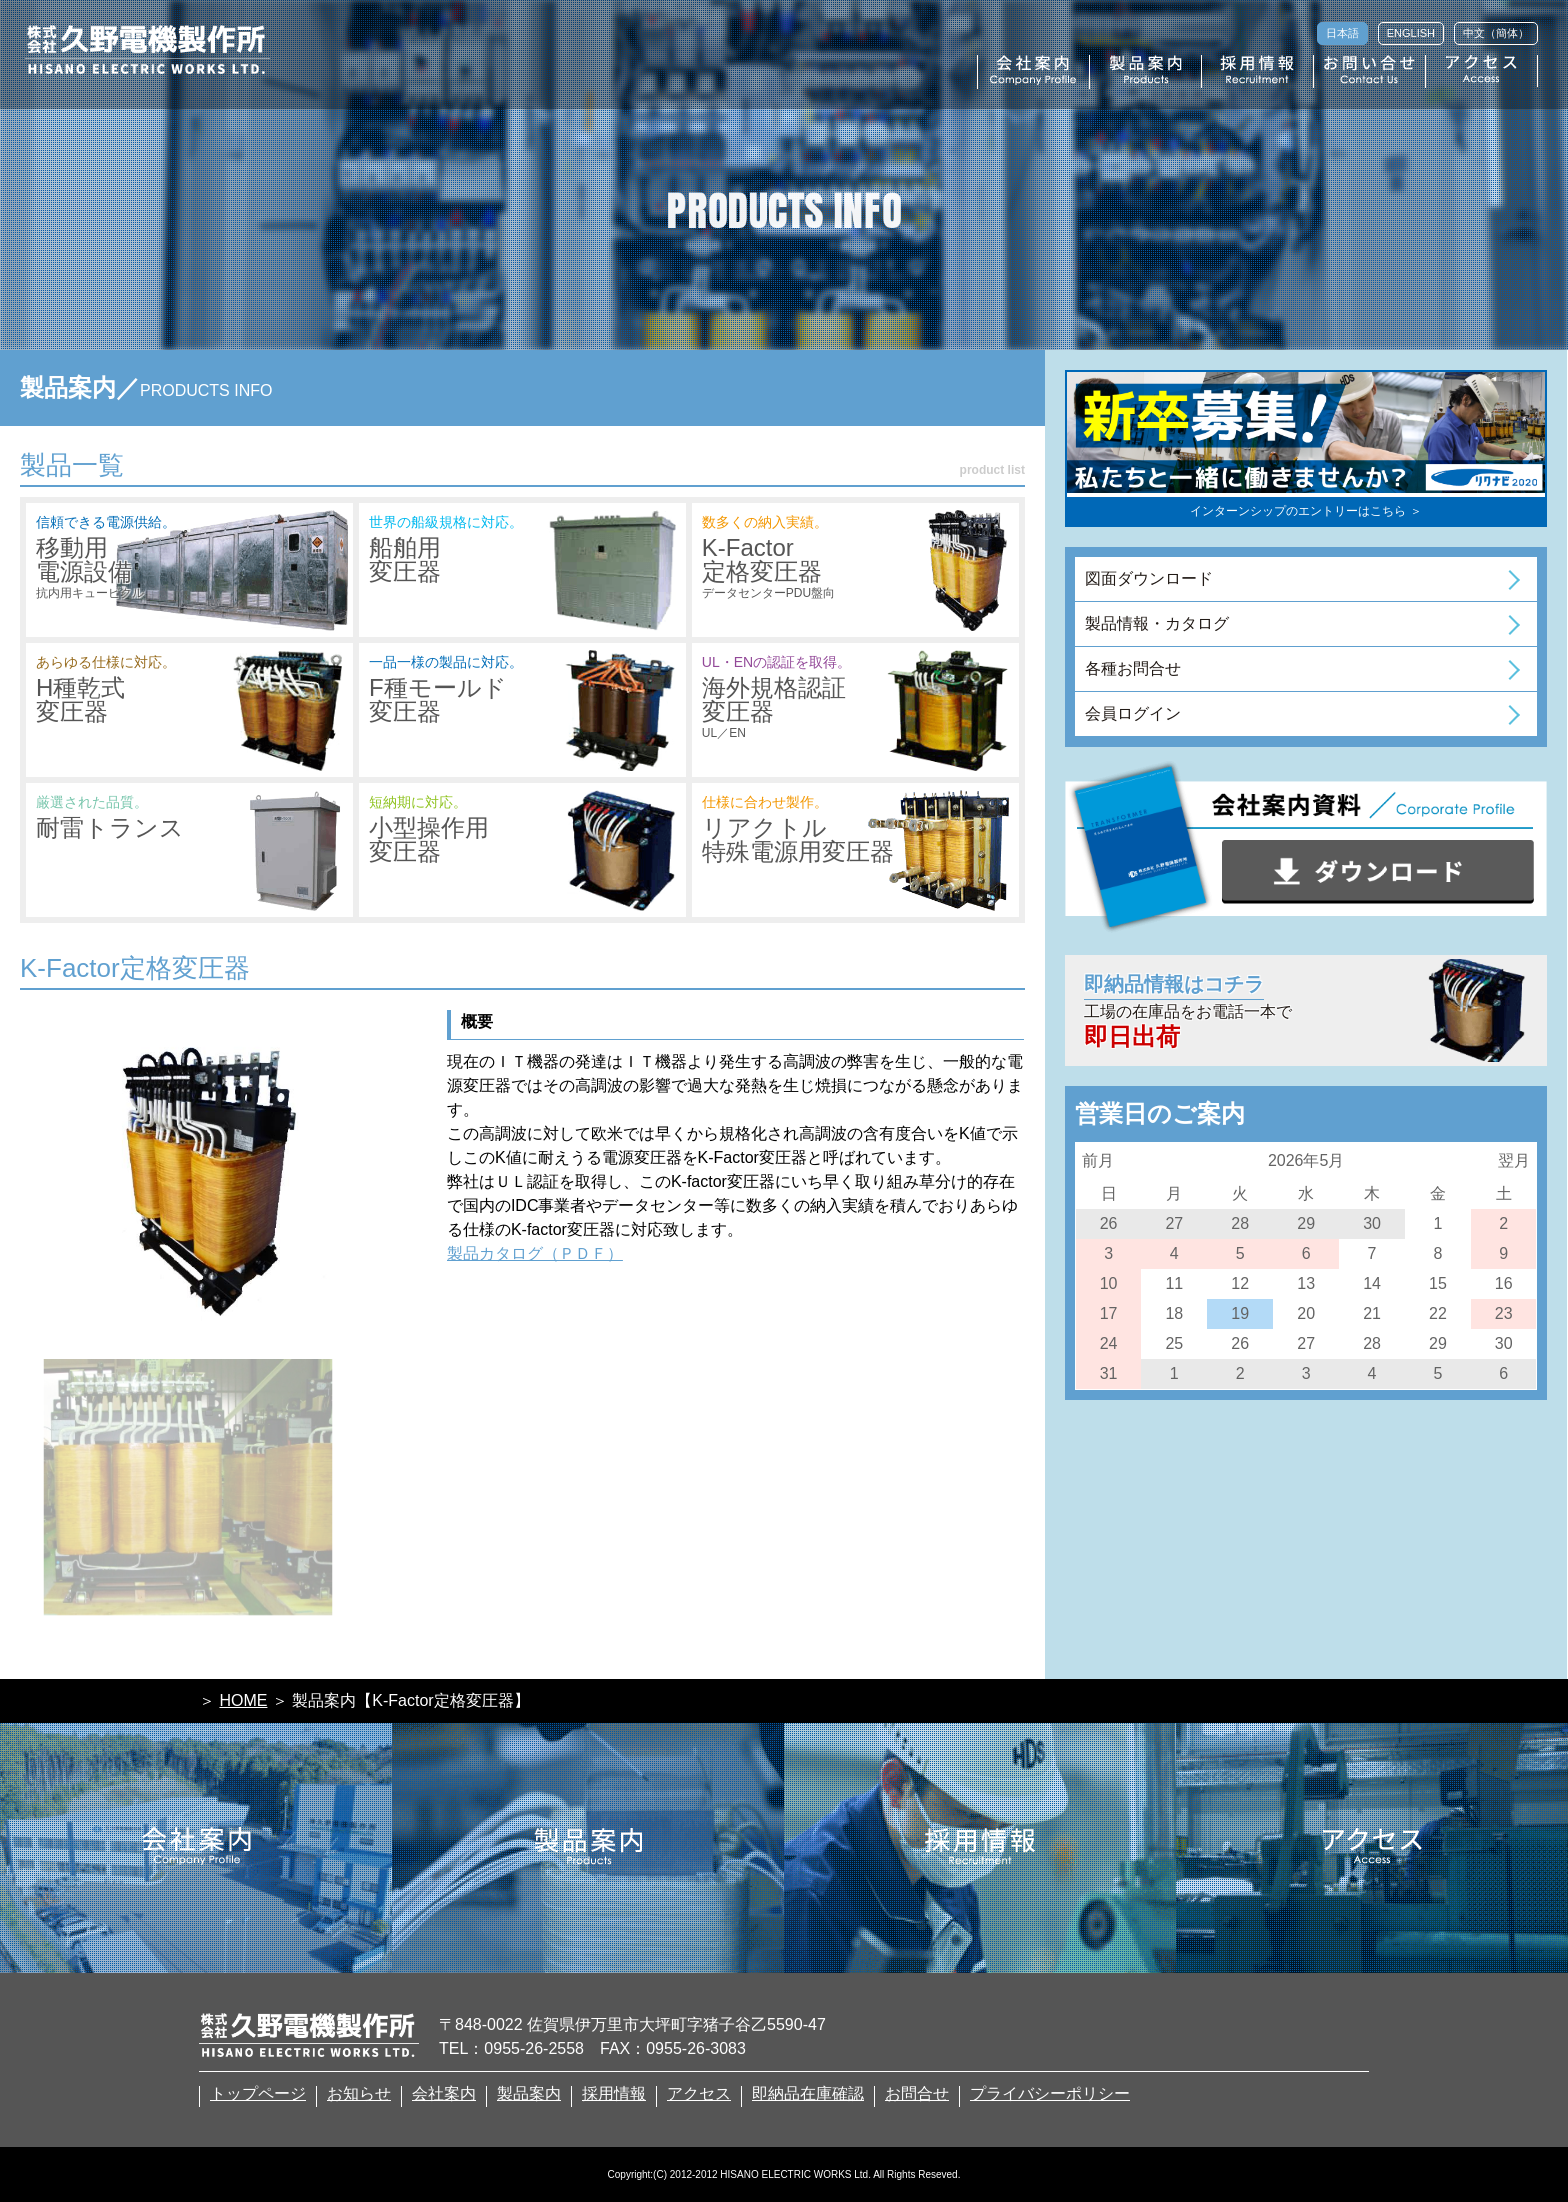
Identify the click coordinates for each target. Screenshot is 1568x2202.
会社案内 (444, 2094)
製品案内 (529, 2094)
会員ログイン (1133, 713)
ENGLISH (1411, 33)
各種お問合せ (1133, 668)
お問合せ (917, 2094)
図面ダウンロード (1149, 578)
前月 (1098, 1160)
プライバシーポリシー (1050, 2094)
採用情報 (614, 2094)
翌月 (1514, 1160)
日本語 (1342, 33)
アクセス (699, 2094)
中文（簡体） (1496, 33)
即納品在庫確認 (808, 2094)
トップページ (258, 2094)
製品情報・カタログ (1157, 623)
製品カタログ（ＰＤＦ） (535, 1253)
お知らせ (359, 2094)
